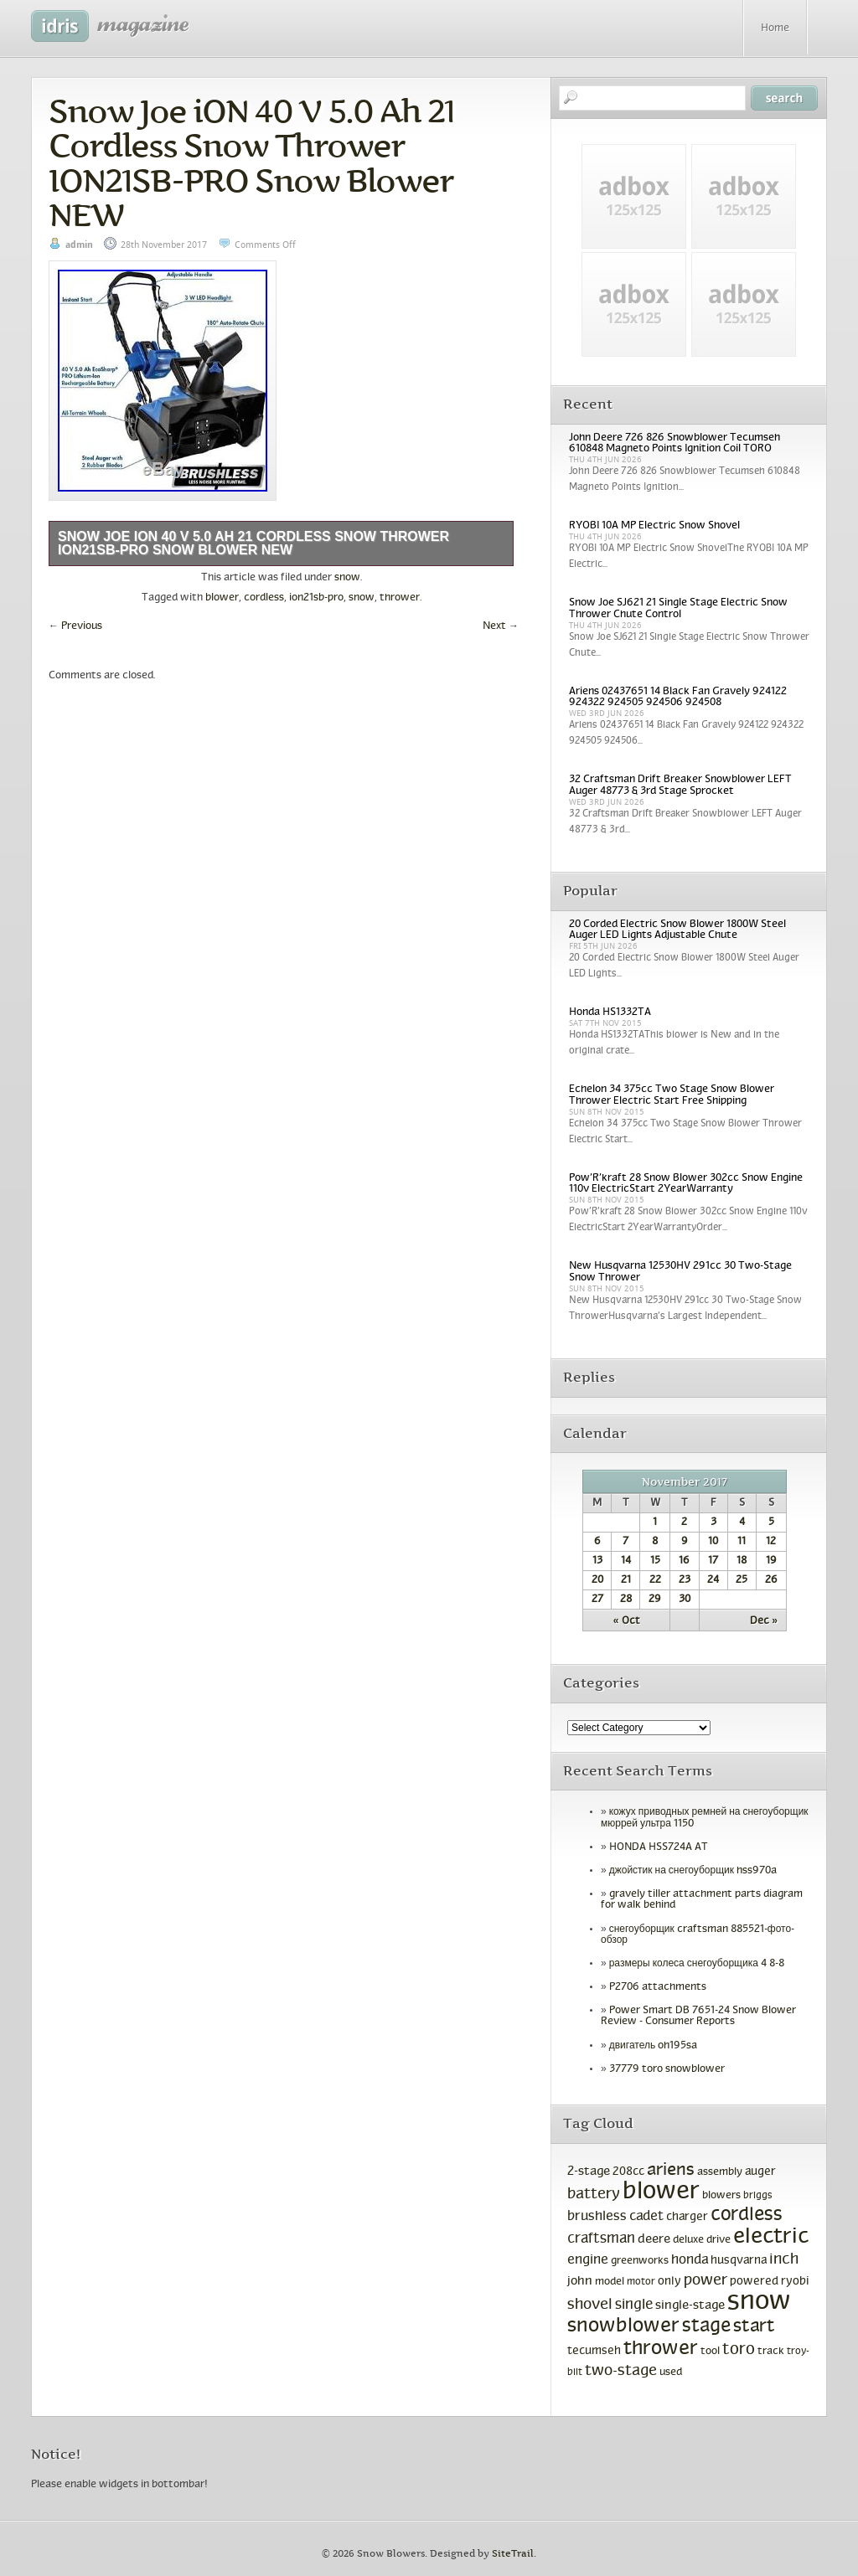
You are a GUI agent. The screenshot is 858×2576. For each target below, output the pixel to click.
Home (775, 28)
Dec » (764, 1621)
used (670, 2372)
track (770, 2352)
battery (593, 2194)
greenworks (640, 2261)
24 (713, 1580)
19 (771, 1561)
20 (597, 1580)
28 (626, 1600)
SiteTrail (513, 2553)
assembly (719, 2172)
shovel (589, 2305)
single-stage (690, 2305)
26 (771, 1580)
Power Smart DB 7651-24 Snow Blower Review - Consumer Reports (698, 2016)
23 (684, 1580)
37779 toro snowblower (667, 2069)
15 (655, 1561)
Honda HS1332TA (610, 1012)
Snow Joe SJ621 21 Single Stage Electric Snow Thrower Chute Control (678, 608)
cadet (646, 2216)
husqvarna (739, 2260)
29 (655, 1600)
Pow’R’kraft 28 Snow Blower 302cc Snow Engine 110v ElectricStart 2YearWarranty (686, 1183)
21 (626, 1580)
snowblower (623, 2326)
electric (771, 2237)
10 (713, 1542)
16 (684, 1561)
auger (760, 2171)
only (669, 2281)
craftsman (601, 2239)
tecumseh (594, 2351)
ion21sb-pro (316, 598)
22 (655, 1580)
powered (754, 2281)
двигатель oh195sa (653, 2046)
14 (626, 1561)
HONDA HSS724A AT (658, 1847)
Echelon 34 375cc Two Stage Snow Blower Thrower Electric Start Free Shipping (671, 1094)
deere (654, 2239)
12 (771, 1542)
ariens (671, 2170)
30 (684, 1600)
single (634, 2305)
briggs (758, 2196)
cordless (264, 598)
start (754, 2327)
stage (706, 2327)
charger (687, 2217)
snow (347, 578)
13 (597, 1561)
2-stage (588, 2171)
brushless (597, 2216)
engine (587, 2260)
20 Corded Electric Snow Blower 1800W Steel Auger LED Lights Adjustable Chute (677, 930)
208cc (628, 2171)
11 (741, 1542)
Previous (75, 626)
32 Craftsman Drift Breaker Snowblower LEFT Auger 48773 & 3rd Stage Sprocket (680, 785)
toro (738, 2349)
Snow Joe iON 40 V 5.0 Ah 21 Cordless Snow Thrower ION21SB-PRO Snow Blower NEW (251, 163)
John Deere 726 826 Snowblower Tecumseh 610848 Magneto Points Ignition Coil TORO (674, 443)
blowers (721, 2196)
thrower (400, 598)
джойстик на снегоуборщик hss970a (693, 1871)
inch (784, 2260)
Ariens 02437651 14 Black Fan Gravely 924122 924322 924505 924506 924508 (678, 697)
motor (641, 2282)
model (609, 2282)
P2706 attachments (657, 1987)
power (705, 2281)
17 (713, 1561)
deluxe (688, 2240)
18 (742, 1561)
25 (741, 1580)
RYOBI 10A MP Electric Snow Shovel (654, 526)
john (579, 2281)
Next (501, 626)
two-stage (621, 2371)
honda (689, 2260)
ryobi (795, 2281)
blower (222, 598)
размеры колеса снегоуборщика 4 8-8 (696, 1964)
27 (597, 1600)
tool (710, 2352)
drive (718, 2240)
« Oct (626, 1621)
